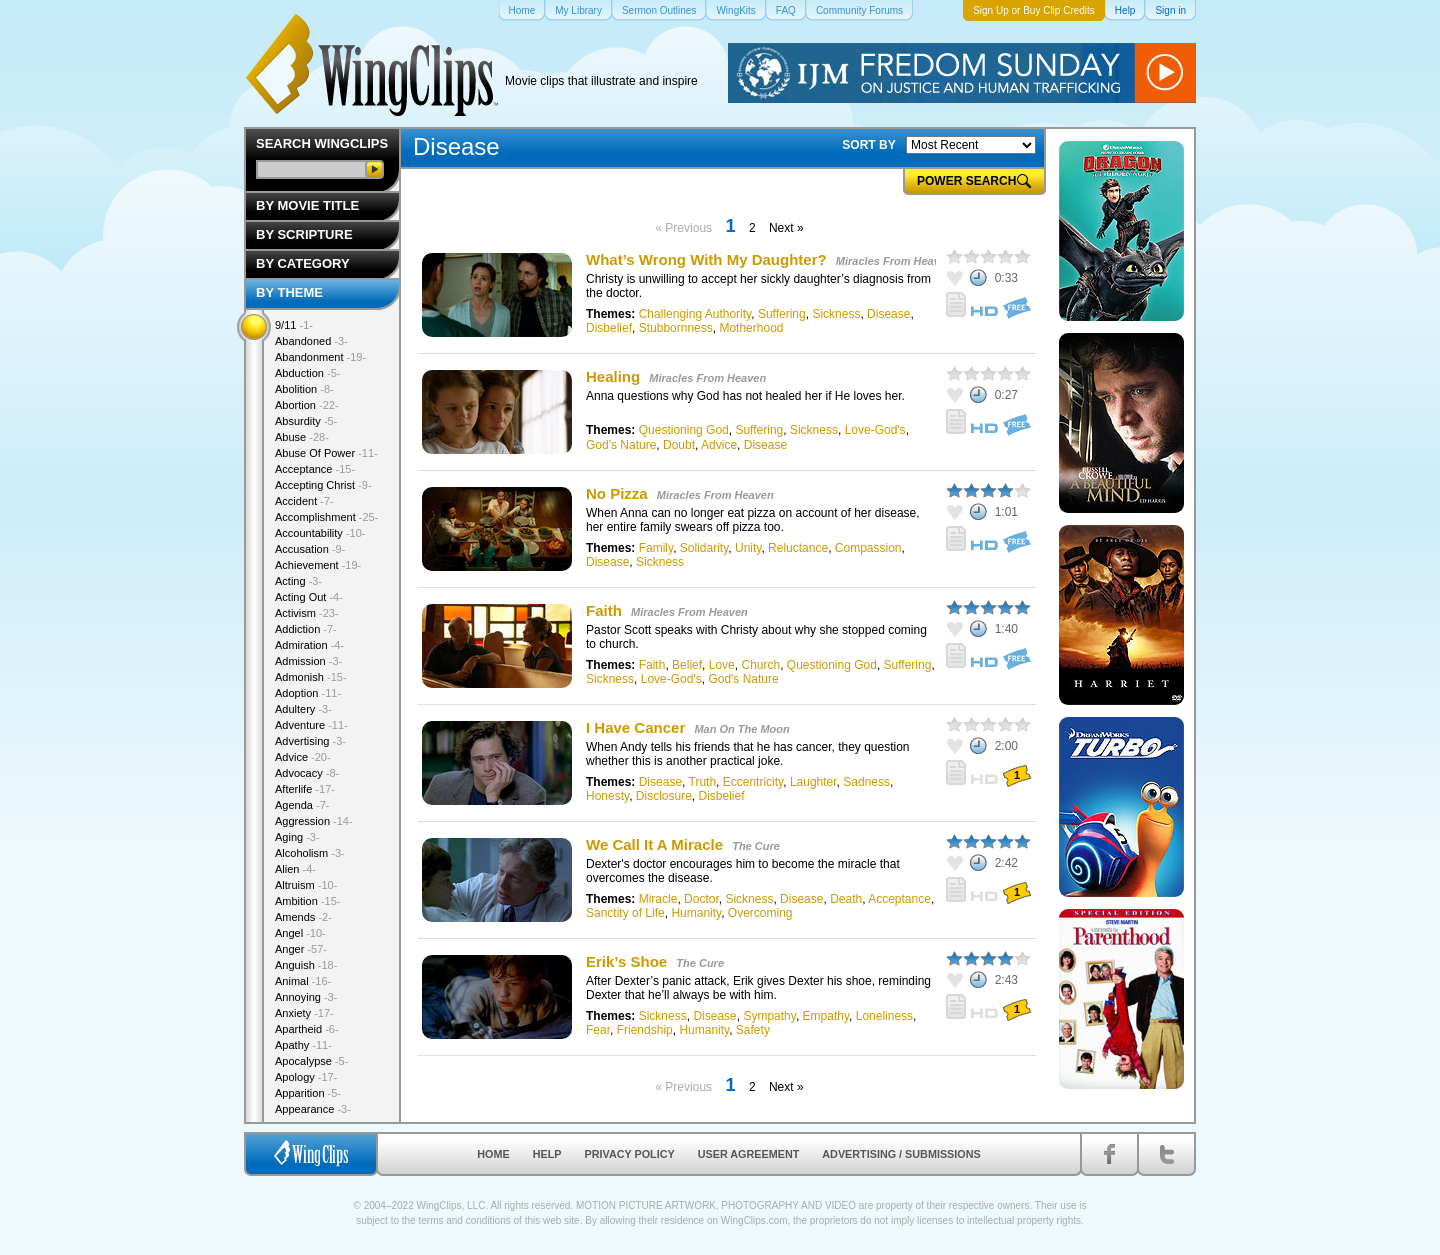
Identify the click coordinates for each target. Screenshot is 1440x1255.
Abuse (302, 437)
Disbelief (609, 328)
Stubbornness (676, 328)
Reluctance (798, 548)
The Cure (756, 846)
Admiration (309, 645)
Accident (304, 501)
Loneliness (884, 1016)
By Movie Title (307, 205)
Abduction (307, 373)
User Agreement (749, 1154)
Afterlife (305, 789)
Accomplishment (326, 517)
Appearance (313, 1109)
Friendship (645, 1030)
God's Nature (621, 445)
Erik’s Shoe (626, 961)
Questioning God (684, 430)
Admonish (311, 677)
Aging (297, 837)
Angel (300, 933)
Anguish (306, 965)
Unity (748, 548)
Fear (598, 1030)
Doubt (679, 445)
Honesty (607, 796)
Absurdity (306, 421)
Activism (307, 613)
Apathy (303, 1045)
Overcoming (760, 913)
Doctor (701, 899)
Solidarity (704, 548)
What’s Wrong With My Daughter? (706, 259)
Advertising (310, 741)
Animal (303, 981)
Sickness (836, 314)
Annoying (306, 997)
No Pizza (617, 493)
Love (722, 665)
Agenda (302, 805)
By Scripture (304, 234)
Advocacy (307, 773)
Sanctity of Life (625, 913)
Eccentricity (753, 782)
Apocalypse (311, 1061)
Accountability (320, 533)
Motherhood (751, 328)
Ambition (307, 901)
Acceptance (899, 899)
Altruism (306, 885)
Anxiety (304, 1013)
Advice (719, 445)
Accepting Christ (323, 485)
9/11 (294, 325)
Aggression (314, 821)
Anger (301, 949)
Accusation (310, 549)
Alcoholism (310, 853)
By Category (303, 263)
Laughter (813, 782)
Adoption (308, 693)
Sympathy (769, 1016)
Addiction (306, 629)
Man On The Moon (741, 729)
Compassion (868, 548)
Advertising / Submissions (901, 1154)
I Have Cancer (635, 727)
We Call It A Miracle (656, 844)
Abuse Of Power (326, 453)
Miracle (658, 899)
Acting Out (309, 597)
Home (493, 1154)
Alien (295, 869)
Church (760, 665)
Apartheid (307, 1029)
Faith (604, 610)
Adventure (311, 725)
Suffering (782, 314)
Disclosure (664, 796)
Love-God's (875, 430)
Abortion (307, 405)
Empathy (826, 1016)
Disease (888, 314)
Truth (703, 782)
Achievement (318, 565)
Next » (786, 228)
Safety (753, 1030)
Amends (303, 917)
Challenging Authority (695, 314)
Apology (306, 1077)
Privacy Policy (630, 1154)
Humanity (696, 913)
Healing (613, 376)
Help (547, 1154)
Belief (687, 665)
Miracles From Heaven (894, 261)
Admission (308, 661)
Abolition (304, 389)
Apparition (308, 1093)
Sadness (866, 782)
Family (656, 548)
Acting (298, 581)
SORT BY (868, 145)
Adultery (303, 709)
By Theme (289, 292)
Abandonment (320, 357)
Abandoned (311, 341)
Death (846, 899)
